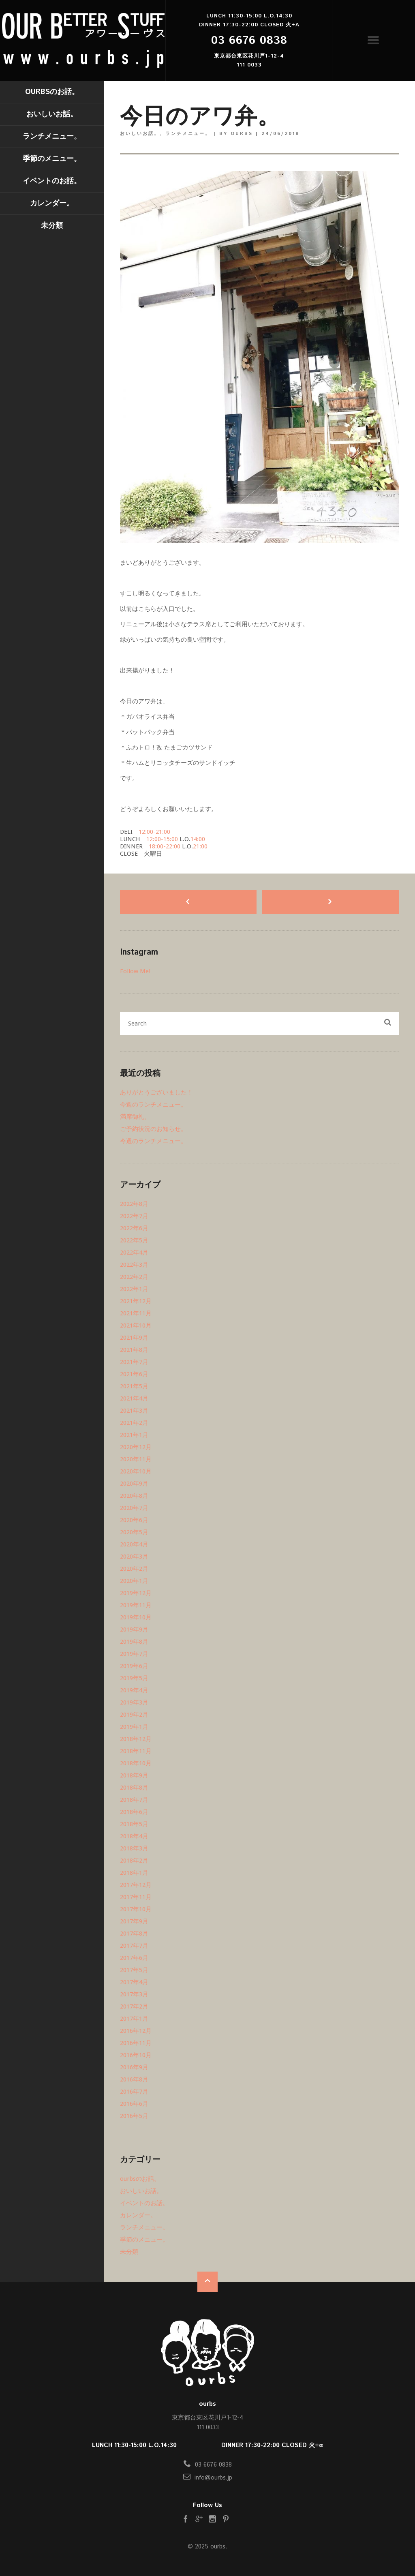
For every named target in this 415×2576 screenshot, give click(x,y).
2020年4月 (134, 1544)
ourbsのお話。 (52, 92)
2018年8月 (134, 1787)
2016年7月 (134, 2091)
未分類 (52, 226)
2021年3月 (134, 1410)
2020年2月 (134, 1568)
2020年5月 (134, 1532)
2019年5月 (134, 1678)
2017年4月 (134, 1982)
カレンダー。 (52, 203)
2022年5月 (134, 1240)
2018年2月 (134, 1860)
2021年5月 (134, 1386)
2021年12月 (136, 1301)
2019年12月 (136, 1593)
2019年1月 (134, 1726)
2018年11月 (136, 1751)
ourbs (217, 2546)
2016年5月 (134, 2116)
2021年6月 (134, 1374)
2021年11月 (136, 1313)
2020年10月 (136, 1471)
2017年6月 (134, 1957)
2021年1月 (134, 1435)
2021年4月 (134, 1398)
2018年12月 (136, 1739)
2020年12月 (136, 1447)
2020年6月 (134, 1520)
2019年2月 (134, 1714)
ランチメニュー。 (52, 136)
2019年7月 (134, 1653)
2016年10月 (136, 2055)
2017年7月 (134, 1945)
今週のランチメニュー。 (153, 1104)
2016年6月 (134, 2103)
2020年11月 (136, 1459)
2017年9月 (134, 1921)
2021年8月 (134, 1349)
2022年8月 (134, 1204)
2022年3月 (134, 1264)
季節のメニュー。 (52, 159)
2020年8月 (134, 1495)
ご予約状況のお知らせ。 (153, 1129)
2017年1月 (134, 2018)
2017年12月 (136, 1885)
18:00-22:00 (164, 846)
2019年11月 (136, 1605)
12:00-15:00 (162, 839)
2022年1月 (134, 1289)
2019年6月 (134, 1666)
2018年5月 (134, 1824)
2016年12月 (136, 2030)
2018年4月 (134, 1836)
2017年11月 (136, 1897)
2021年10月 (136, 1325)
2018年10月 (136, 1763)
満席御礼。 (135, 1116)
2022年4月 (134, 1252)
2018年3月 (134, 1848)
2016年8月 (134, 2079)
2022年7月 (134, 1216)
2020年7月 (134, 1508)
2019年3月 (134, 1702)
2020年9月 (134, 1483)
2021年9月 (134, 1337)
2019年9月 (134, 1629)
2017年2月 (134, 2006)
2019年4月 (134, 1690)
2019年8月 (134, 1641)
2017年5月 (134, 1970)
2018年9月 (134, 1775)
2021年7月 (134, 1362)
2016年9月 (134, 2067)
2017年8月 (134, 1933)
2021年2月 (134, 1422)
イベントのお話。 (52, 181)
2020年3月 (134, 1556)
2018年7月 (134, 1799)
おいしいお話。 (51, 114)
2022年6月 (134, 1228)
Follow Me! (135, 971)
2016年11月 (136, 2043)
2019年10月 (136, 1617)
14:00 (197, 839)
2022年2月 (134, 1277)
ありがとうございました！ (156, 1092)
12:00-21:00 (154, 831)
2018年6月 (134, 1812)
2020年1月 (134, 1581)
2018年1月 (134, 1872)
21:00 (200, 846)
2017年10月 (136, 1909)
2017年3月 (134, 1994)
